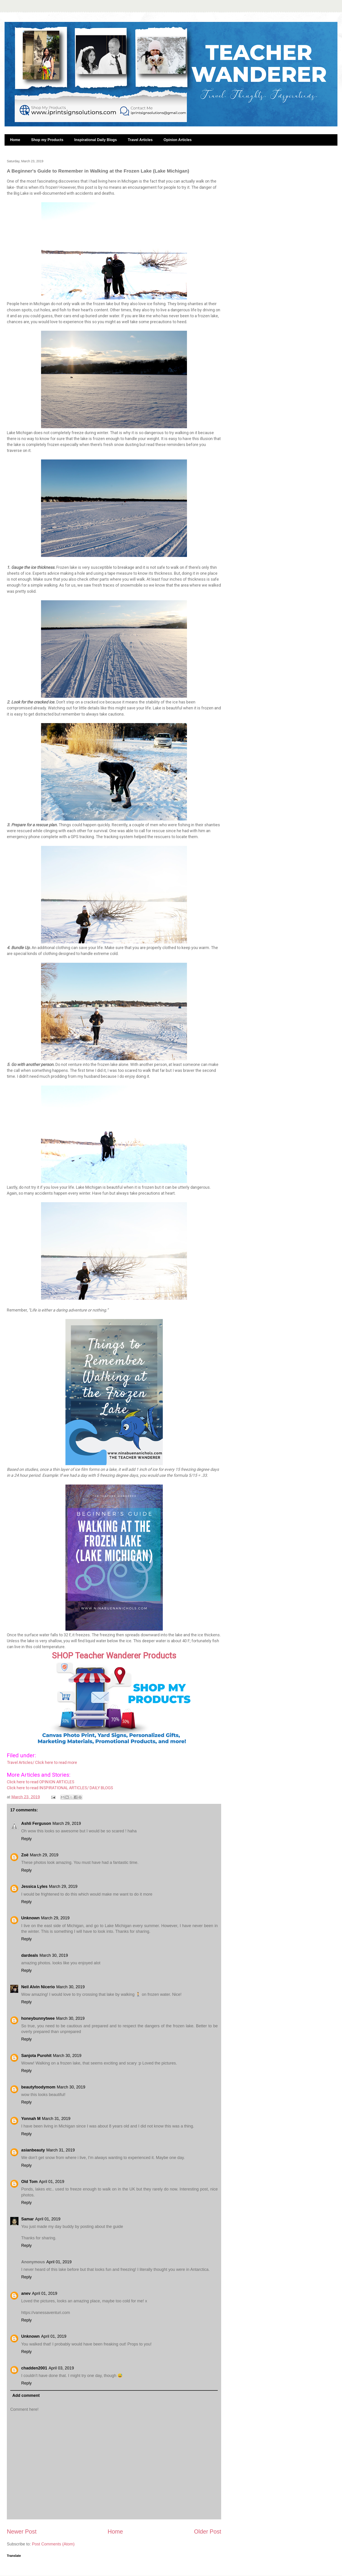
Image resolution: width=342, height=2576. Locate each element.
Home (15, 140)
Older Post (207, 2531)
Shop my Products (47, 140)
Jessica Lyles (34, 1886)
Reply (26, 1838)
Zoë (24, 1855)
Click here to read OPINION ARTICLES (40, 1781)
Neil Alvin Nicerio (38, 1987)
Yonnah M (31, 2118)
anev (26, 2293)
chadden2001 (34, 2368)
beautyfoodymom (38, 2087)
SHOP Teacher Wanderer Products (114, 1655)
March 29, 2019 (66, 1823)
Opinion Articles (177, 140)
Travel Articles (140, 140)
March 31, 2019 (56, 2118)
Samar (27, 2219)
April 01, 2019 (51, 2181)
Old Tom (29, 2181)
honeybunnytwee (38, 2018)
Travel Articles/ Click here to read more (42, 1762)
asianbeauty (33, 2150)
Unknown (30, 1918)
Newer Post (21, 2531)
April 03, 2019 (61, 2368)
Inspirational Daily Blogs (95, 140)
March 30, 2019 (53, 1955)
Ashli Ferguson (36, 1823)
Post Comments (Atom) (53, 2544)
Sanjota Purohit (36, 2055)
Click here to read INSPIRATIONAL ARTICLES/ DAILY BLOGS (60, 1787)
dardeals (29, 1955)
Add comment (26, 2395)
